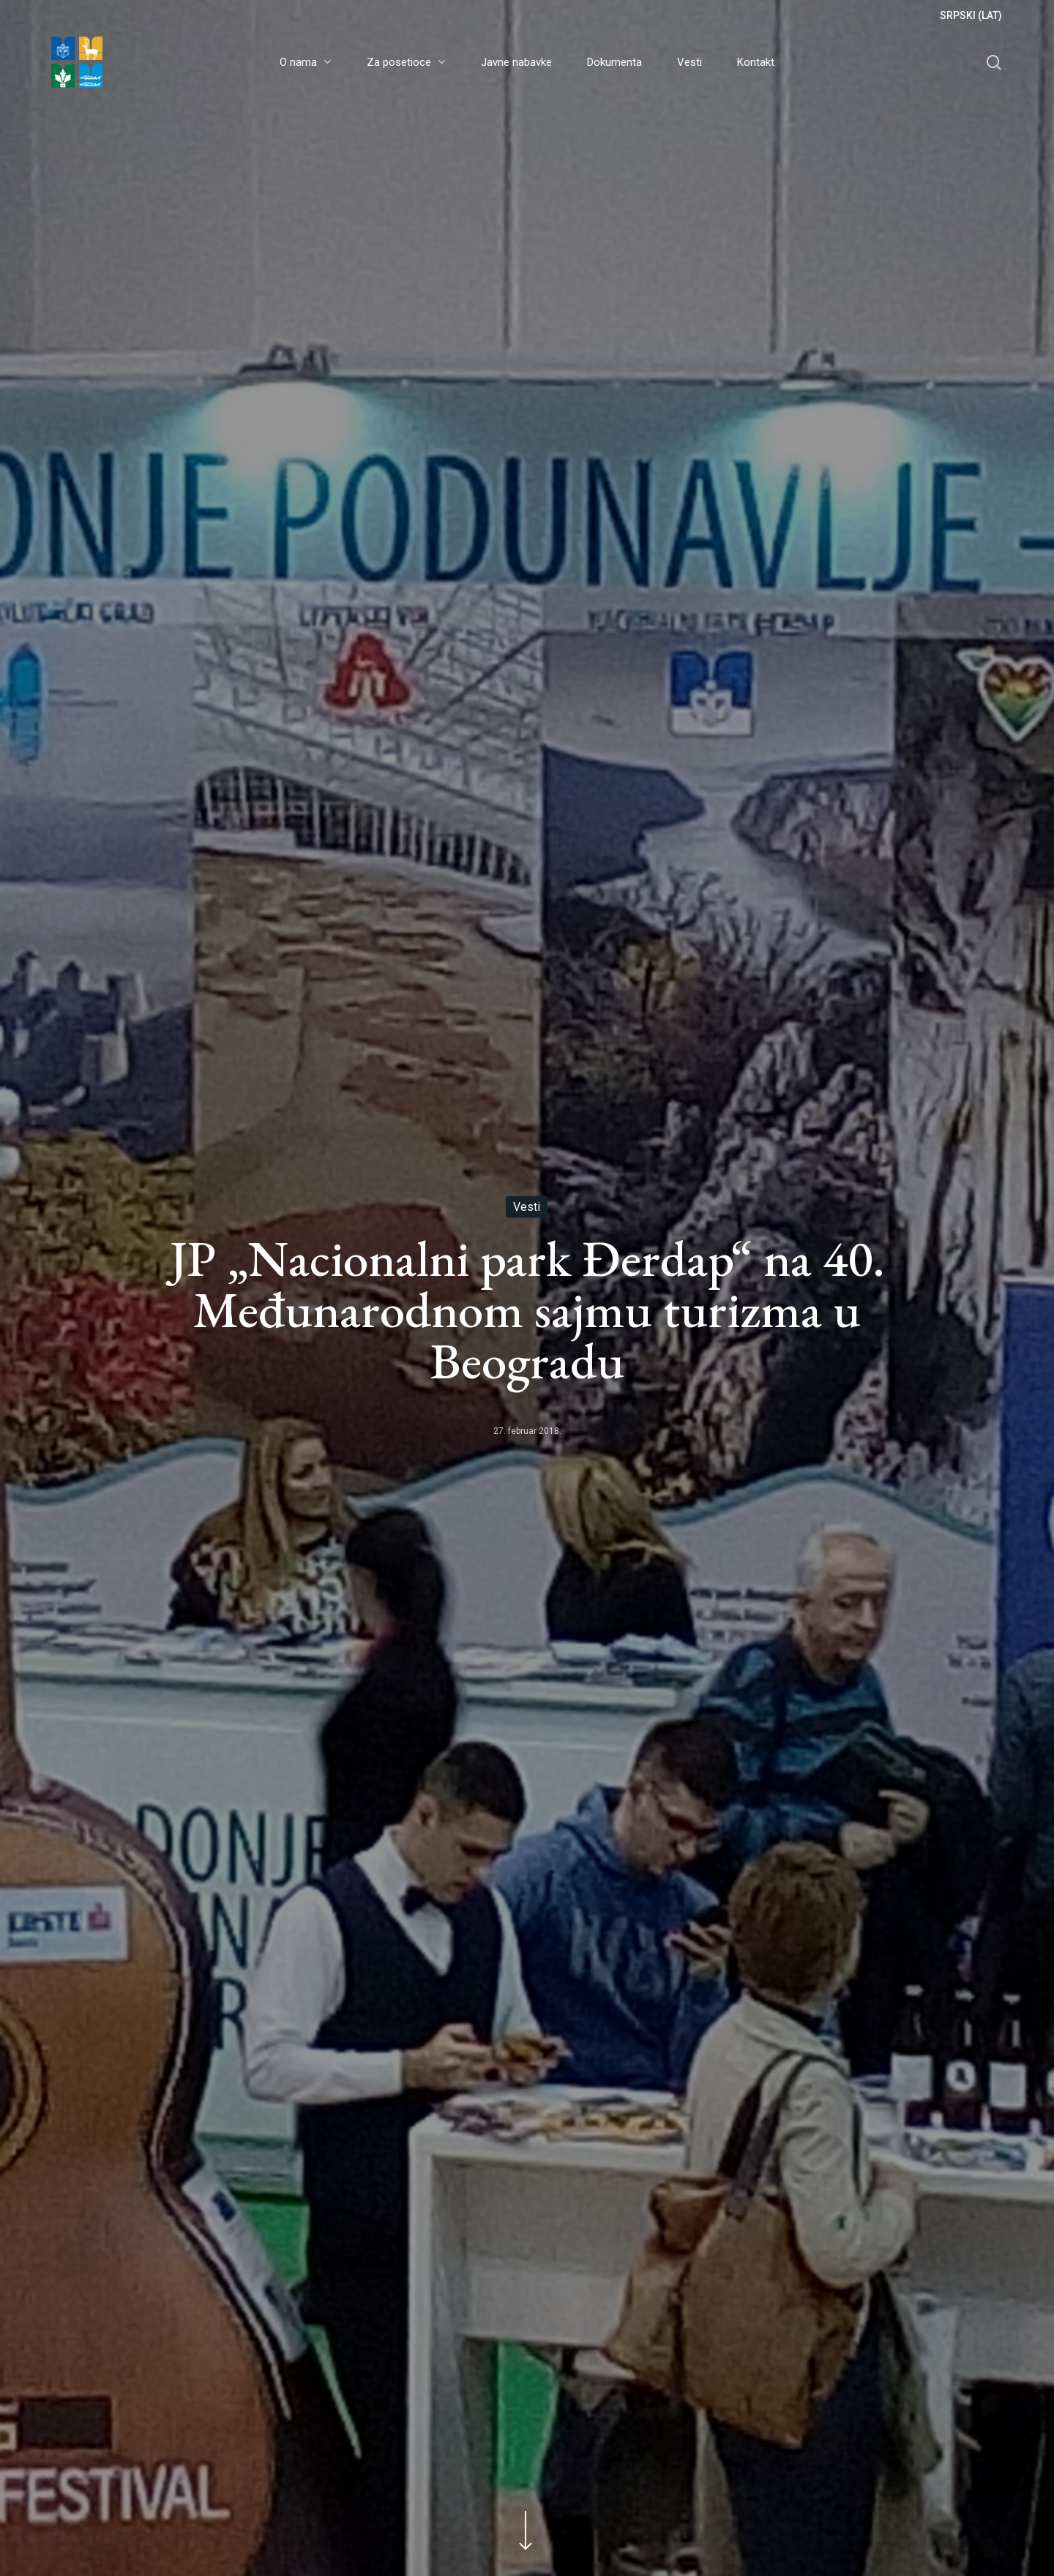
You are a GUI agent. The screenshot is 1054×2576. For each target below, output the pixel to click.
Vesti (526, 1207)
